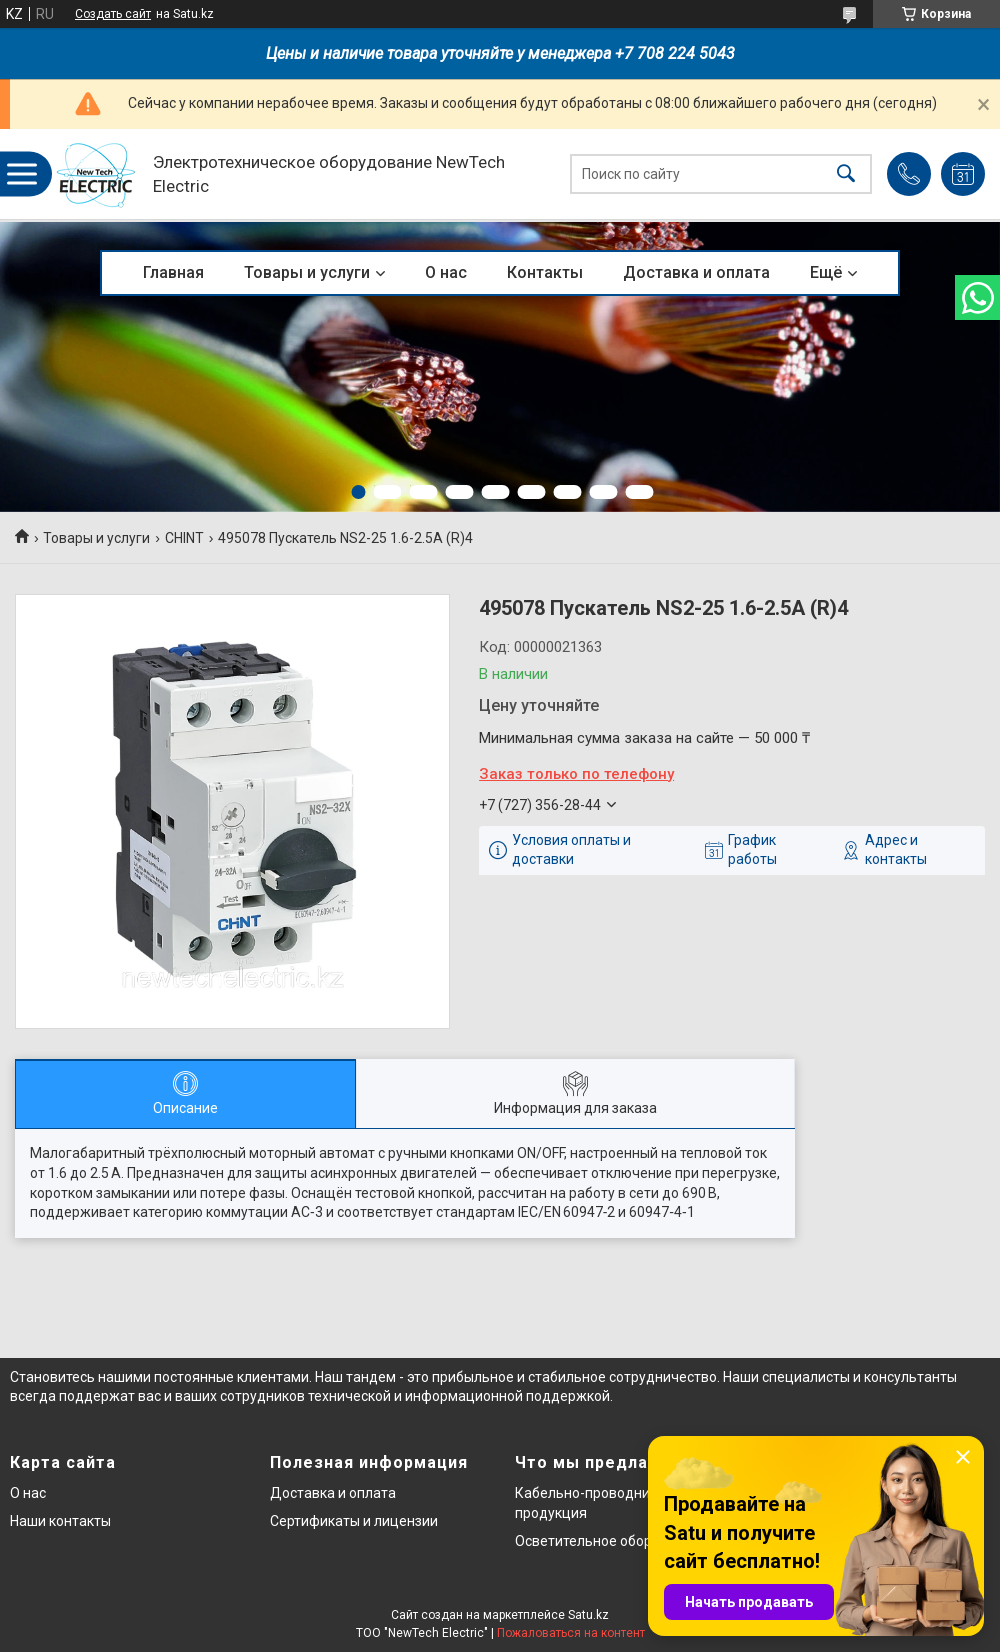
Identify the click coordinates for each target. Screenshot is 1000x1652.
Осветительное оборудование (615, 1541)
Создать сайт (113, 14)
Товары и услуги (307, 272)
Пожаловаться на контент (571, 1633)
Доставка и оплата (696, 272)
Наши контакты (60, 1521)
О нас (446, 272)
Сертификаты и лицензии (354, 1521)
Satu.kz (588, 1615)
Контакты (545, 272)
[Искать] (846, 174)
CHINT (184, 538)
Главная (173, 272)
